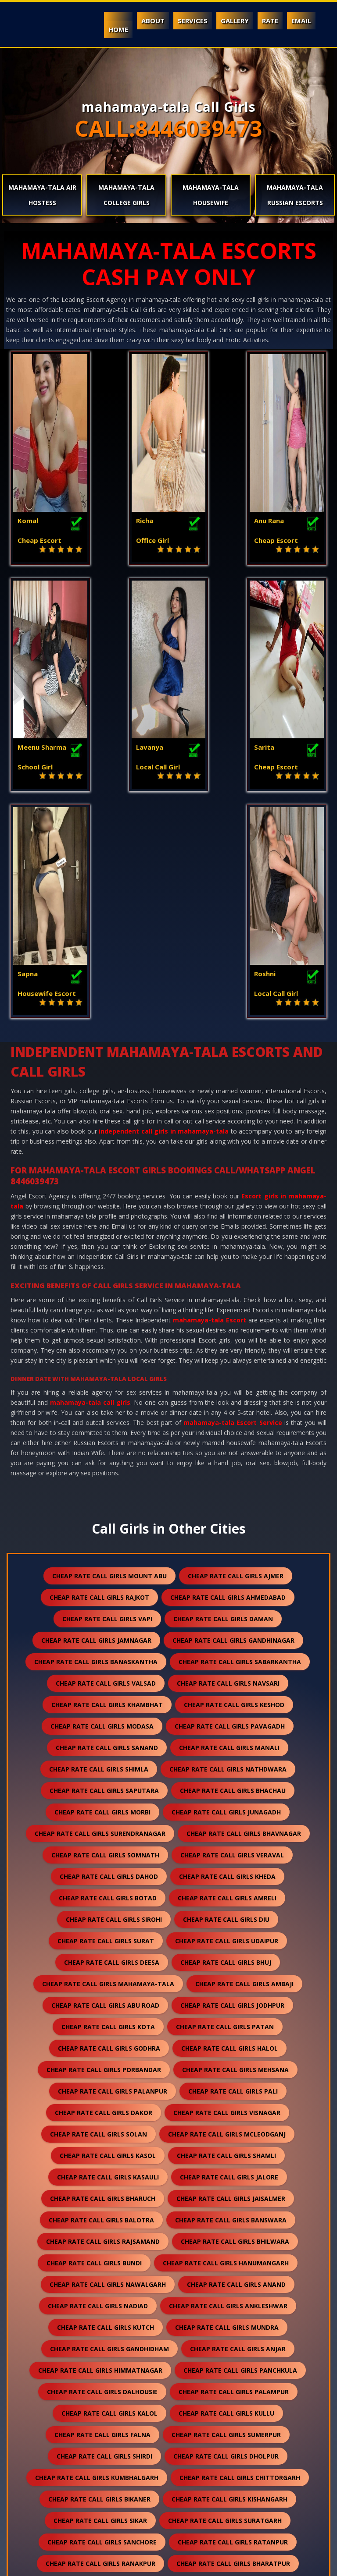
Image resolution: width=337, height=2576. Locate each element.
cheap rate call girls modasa (102, 1508)
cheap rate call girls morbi (102, 1594)
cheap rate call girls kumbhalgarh (96, 2260)
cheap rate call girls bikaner (99, 2281)
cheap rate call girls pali (233, 1873)
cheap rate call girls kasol (108, 1938)
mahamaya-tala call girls (90, 1184)
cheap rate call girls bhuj (225, 1744)
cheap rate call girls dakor (103, 1895)
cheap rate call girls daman (223, 1401)
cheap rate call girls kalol (109, 2195)
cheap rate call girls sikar (100, 2303)
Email (301, 20)
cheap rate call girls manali (229, 1530)
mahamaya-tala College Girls (126, 195)
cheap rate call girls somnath (105, 1637)
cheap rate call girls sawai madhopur (227, 2389)
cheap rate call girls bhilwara (235, 2024)
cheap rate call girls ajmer (235, 1358)
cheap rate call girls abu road (105, 1787)
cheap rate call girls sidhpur (101, 2431)
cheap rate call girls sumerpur (226, 2217)
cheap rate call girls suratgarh (225, 2303)
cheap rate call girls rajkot (99, 1379)
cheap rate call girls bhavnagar (243, 1616)
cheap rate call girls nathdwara (228, 1551)
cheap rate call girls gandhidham (109, 2131)
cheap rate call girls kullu (226, 2195)
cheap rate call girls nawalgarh (108, 2066)
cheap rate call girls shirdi (104, 2238)
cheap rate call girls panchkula (240, 2152)
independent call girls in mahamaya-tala (164, 913)
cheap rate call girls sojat (231, 2367)
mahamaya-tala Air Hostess (42, 195)
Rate (270, 20)
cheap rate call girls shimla (98, 1551)
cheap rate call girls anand (236, 2066)
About (153, 20)
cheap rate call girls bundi (94, 2045)
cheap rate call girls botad (108, 1680)
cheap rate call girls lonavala (226, 2453)
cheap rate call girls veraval (232, 1637)
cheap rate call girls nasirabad (230, 2474)
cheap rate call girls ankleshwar (228, 2088)
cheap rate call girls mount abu (109, 1358)
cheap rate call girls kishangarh (229, 2281)
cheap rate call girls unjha (230, 2410)
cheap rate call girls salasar (109, 2410)
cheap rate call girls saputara (104, 1573)
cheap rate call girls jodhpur (232, 1787)
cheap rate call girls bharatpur (233, 2346)
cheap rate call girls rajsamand (103, 2024)
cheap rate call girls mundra (227, 2109)
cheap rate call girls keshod (234, 1487)
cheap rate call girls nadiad (98, 2088)
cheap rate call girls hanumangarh (226, 2045)
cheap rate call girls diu (226, 1701)
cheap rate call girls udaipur (226, 1723)
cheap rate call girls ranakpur (100, 2346)
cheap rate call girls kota (108, 1809)
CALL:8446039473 (168, 128)
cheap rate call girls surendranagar (100, 1616)
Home (118, 29)
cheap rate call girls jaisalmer (230, 1981)
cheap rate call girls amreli (227, 1680)
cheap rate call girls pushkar (101, 2474)
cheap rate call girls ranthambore (231, 2517)
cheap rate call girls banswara (231, 2002)
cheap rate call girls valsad (106, 1465)
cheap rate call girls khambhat (107, 1487)
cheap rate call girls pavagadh (230, 1508)
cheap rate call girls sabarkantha (240, 1444)
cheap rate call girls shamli (226, 1938)
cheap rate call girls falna (102, 2217)
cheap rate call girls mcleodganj (227, 1916)
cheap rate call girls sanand (107, 1530)
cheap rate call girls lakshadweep (112, 2496)
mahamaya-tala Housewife (211, 195)
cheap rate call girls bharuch (102, 1981)
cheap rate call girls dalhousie (102, 2174)
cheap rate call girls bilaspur (109, 2367)
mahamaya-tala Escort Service (232, 1205)
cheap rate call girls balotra (101, 2002)
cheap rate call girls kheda (227, 1659)
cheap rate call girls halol (229, 1830)
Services (193, 20)
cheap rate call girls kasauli (108, 1959)
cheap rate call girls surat (105, 1723)
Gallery (235, 20)
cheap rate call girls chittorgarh (239, 2260)
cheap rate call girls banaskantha (96, 1444)
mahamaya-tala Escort (209, 1102)
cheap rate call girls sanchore (102, 2324)
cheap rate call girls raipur (90, 2389)
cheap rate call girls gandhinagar (233, 1422)
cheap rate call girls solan (98, 1916)
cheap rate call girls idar (239, 2496)
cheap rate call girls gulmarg (95, 2517)
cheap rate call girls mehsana (235, 1852)
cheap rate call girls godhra (109, 1830)
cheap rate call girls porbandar (104, 1852)
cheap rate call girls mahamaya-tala (108, 1766)
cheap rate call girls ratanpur (233, 2324)
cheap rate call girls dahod (109, 1659)
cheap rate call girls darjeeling (229, 2431)
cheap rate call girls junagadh (226, 1594)
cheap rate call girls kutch (105, 2109)
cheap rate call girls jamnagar (96, 1422)
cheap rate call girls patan (225, 1809)
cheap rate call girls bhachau (233, 1573)
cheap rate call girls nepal (102, 2453)
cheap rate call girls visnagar (226, 1895)
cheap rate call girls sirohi (114, 1701)
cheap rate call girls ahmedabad (228, 1379)
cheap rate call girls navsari (228, 1465)
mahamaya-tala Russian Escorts (295, 195)
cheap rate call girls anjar (238, 2131)
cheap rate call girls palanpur (112, 1873)
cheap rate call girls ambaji (244, 1766)
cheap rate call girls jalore (229, 1959)
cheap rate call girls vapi (107, 1401)
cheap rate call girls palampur (234, 2174)
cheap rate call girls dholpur (226, 2238)
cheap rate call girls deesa (111, 1744)
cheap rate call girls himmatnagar (100, 2152)
